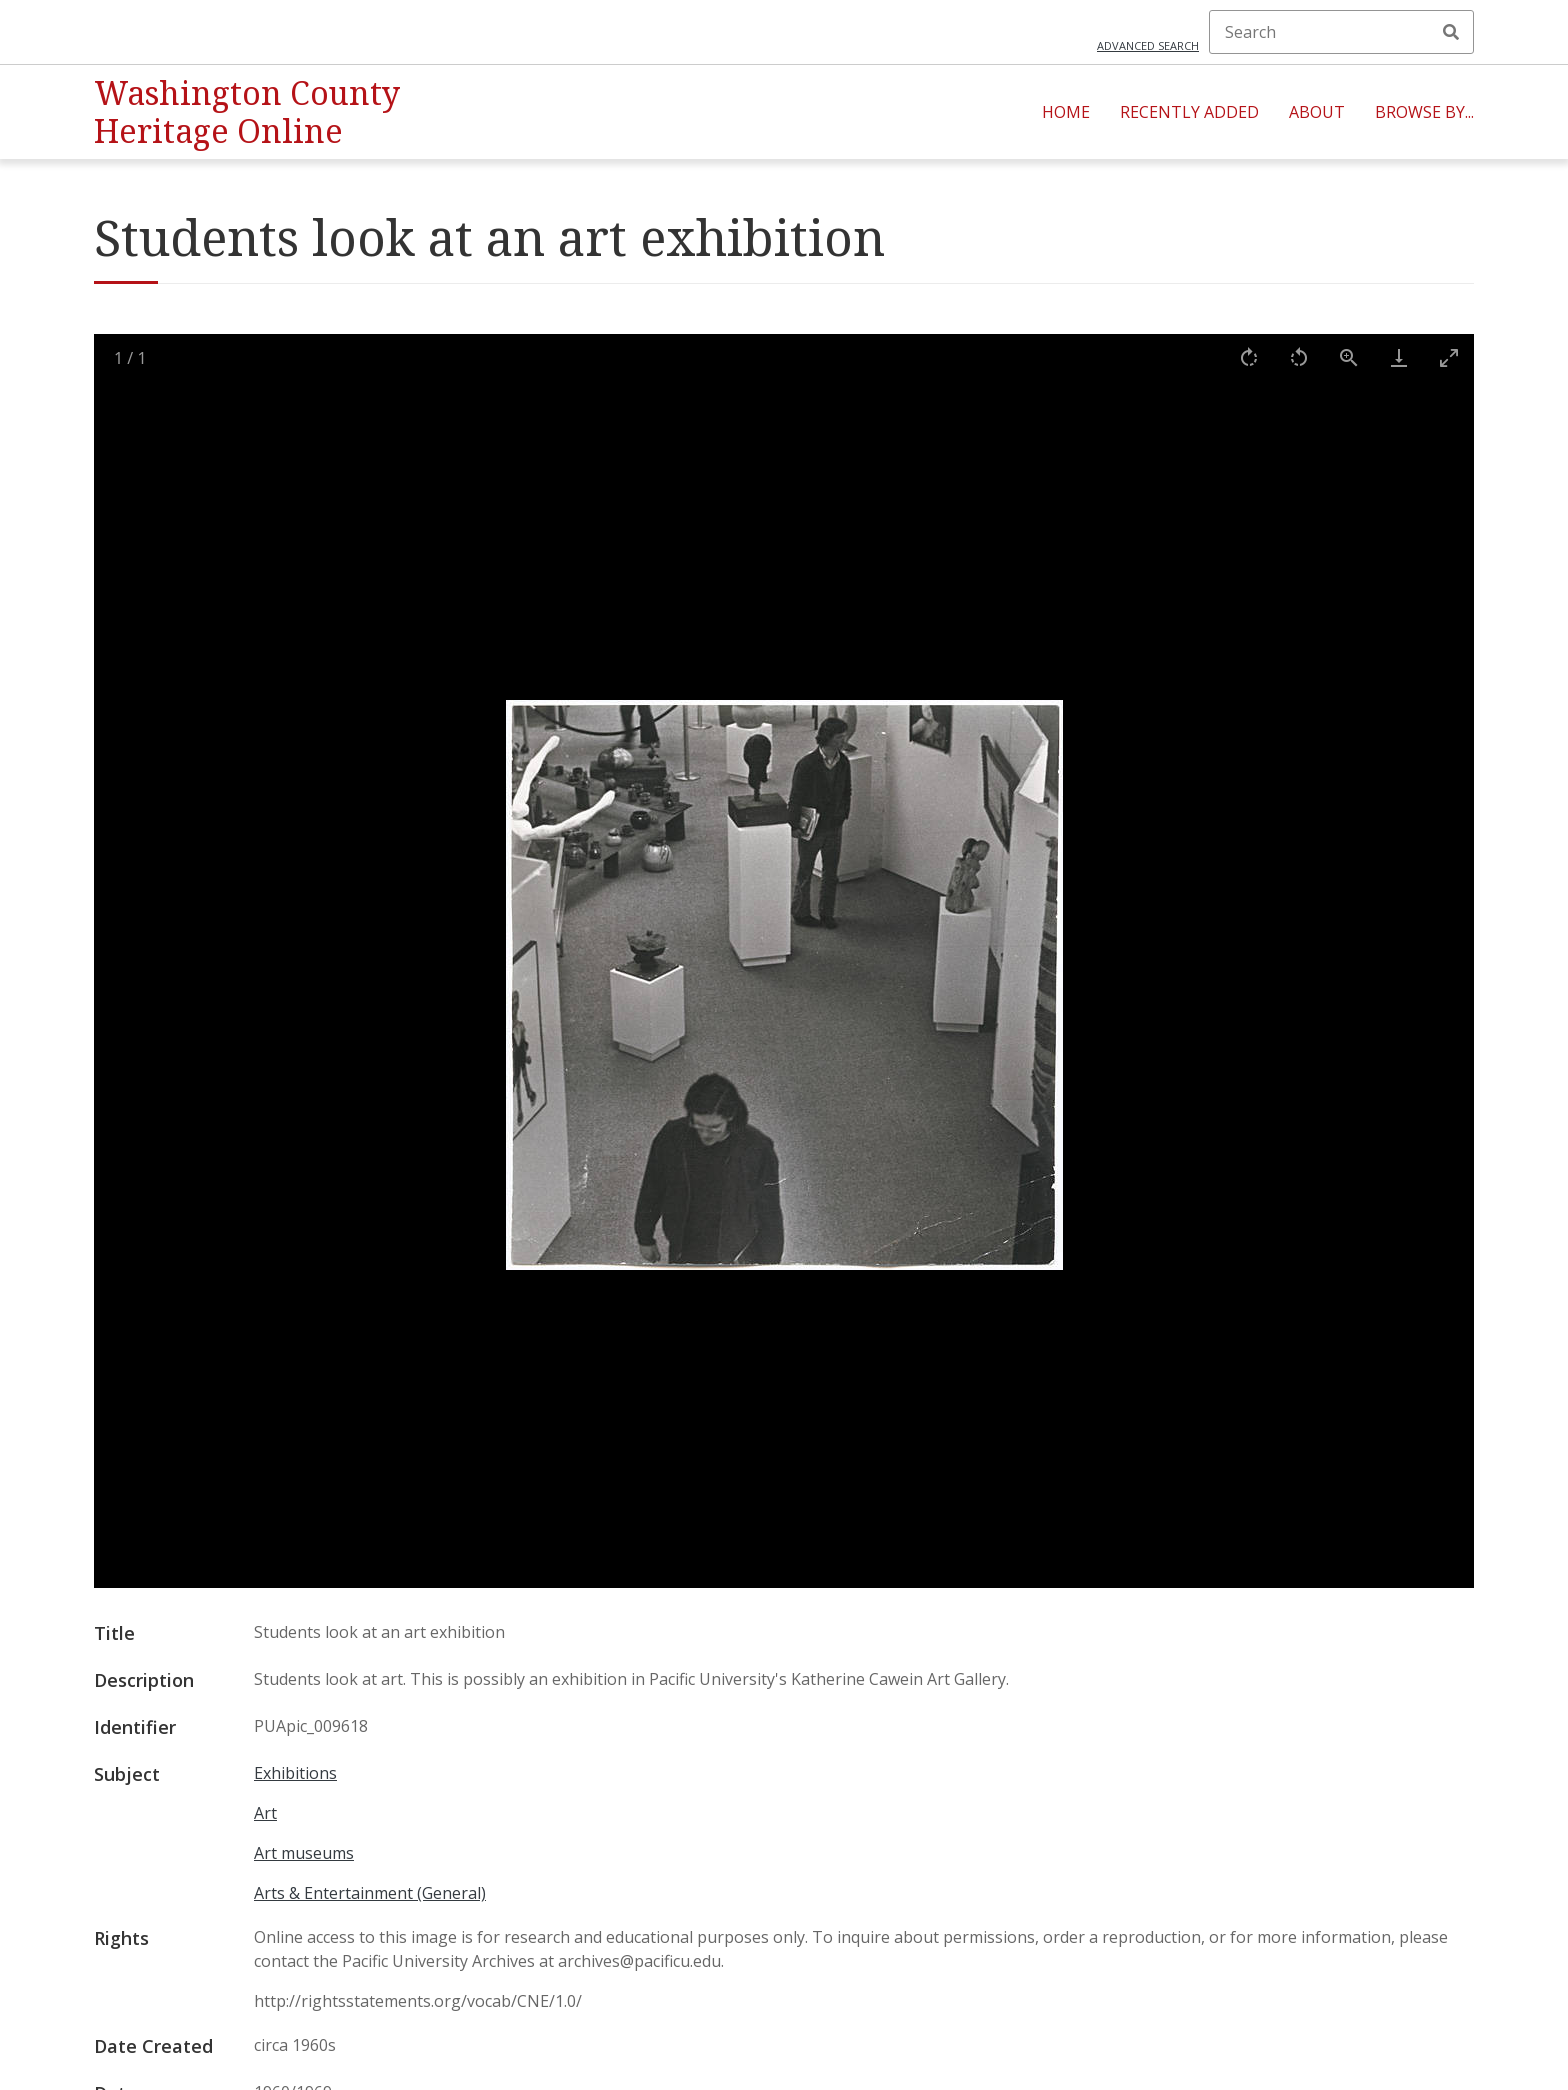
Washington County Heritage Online (247, 111)
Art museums (304, 1853)
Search (1451, 32)
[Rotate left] (1299, 357)
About (1317, 112)
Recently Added (1189, 112)
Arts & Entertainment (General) (370, 1893)
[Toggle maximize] (1449, 357)
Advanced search (1148, 45)
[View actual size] (1349, 357)
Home (1066, 112)
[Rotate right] (1249, 357)
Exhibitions (295, 1773)
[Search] (1341, 32)
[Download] (1399, 357)
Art (265, 1813)
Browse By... (1424, 112)
